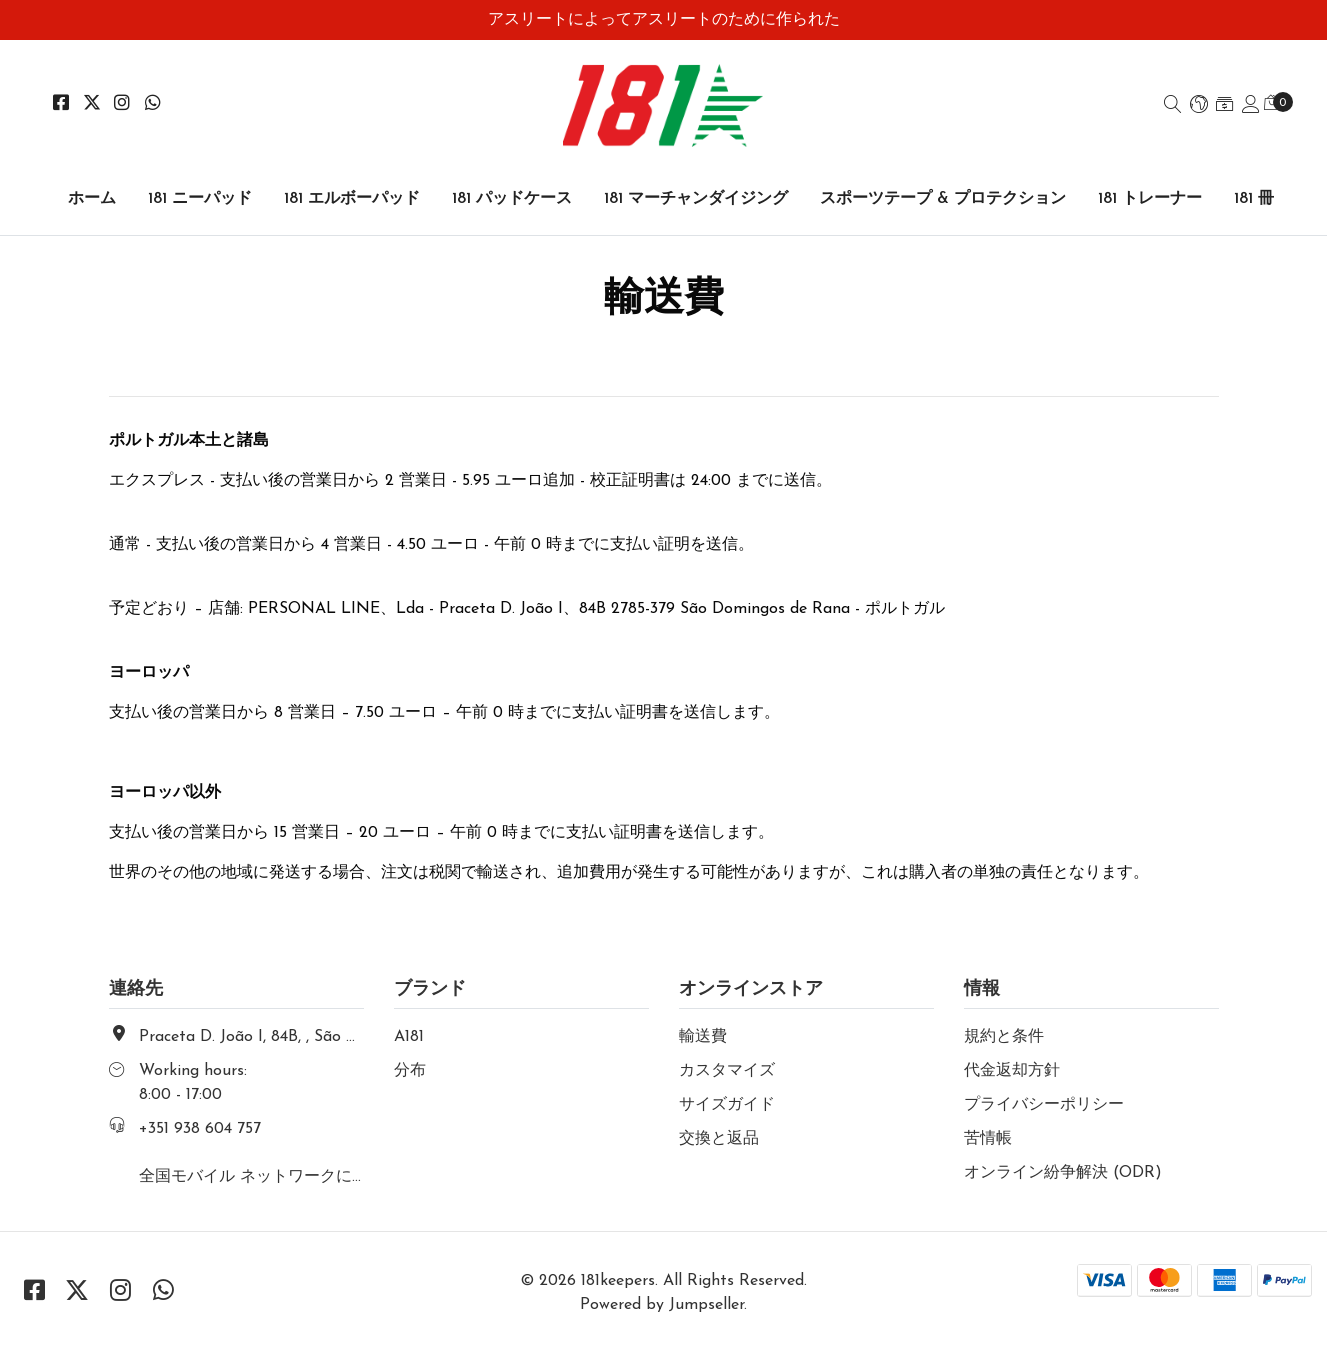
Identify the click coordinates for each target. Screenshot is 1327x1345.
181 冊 (1254, 199)
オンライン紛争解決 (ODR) (1063, 1173)
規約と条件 (1004, 1037)
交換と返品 (719, 1139)
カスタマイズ (727, 1071)
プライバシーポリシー (1044, 1105)
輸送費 (703, 1037)
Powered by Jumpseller (662, 1305)
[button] (1199, 106)
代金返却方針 (1012, 1071)
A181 (409, 1037)
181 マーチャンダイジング (696, 199)
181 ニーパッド (200, 199)
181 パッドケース (512, 199)
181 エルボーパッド (352, 199)
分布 (410, 1071)
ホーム (92, 199)
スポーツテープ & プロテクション (943, 199)
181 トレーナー (1150, 199)
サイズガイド (727, 1105)
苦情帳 (988, 1139)
